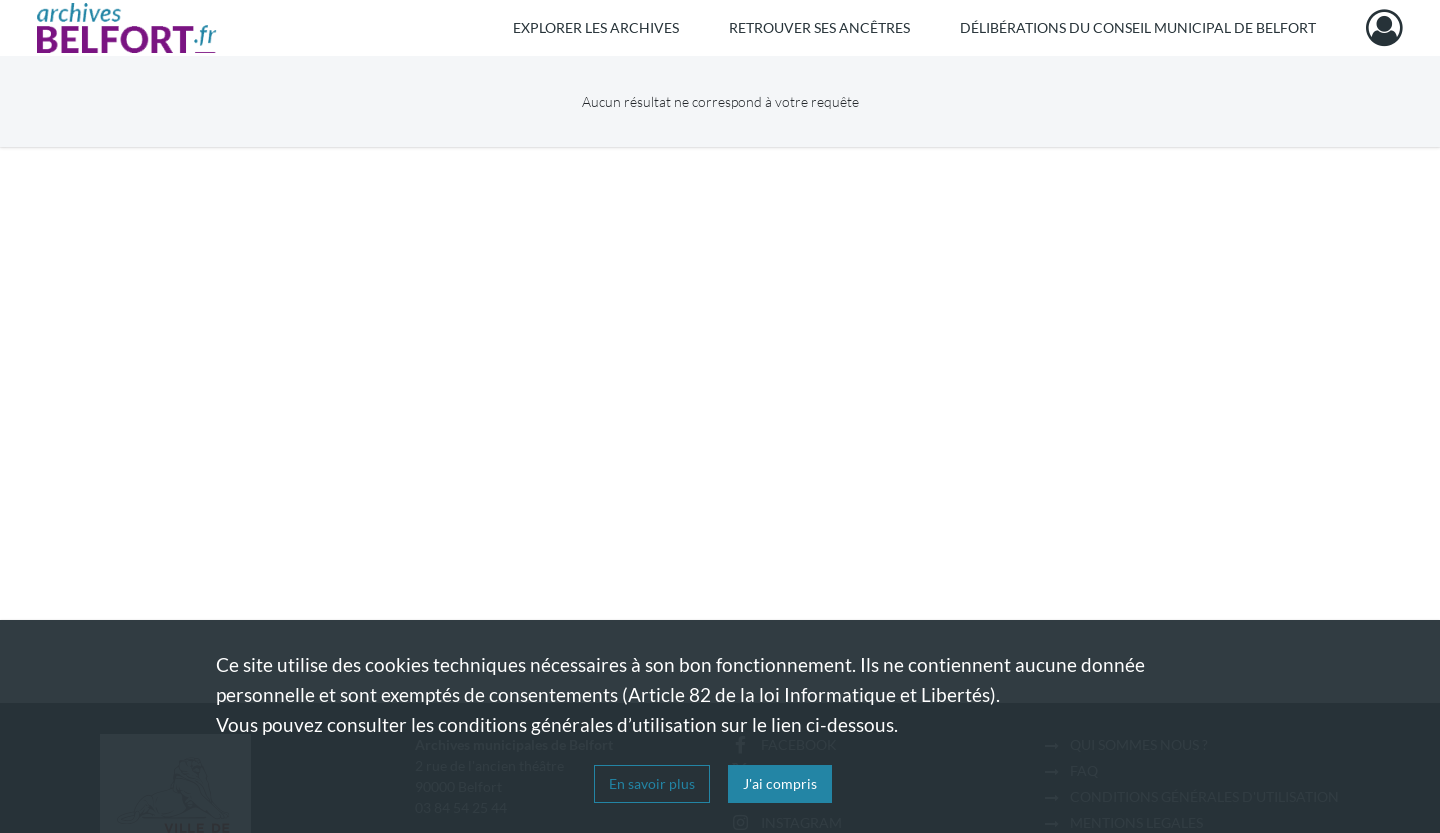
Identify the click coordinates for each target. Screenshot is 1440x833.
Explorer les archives (596, 27)
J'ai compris (780, 783)
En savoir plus (652, 783)
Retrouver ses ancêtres (819, 27)
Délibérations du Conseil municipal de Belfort (1138, 27)
